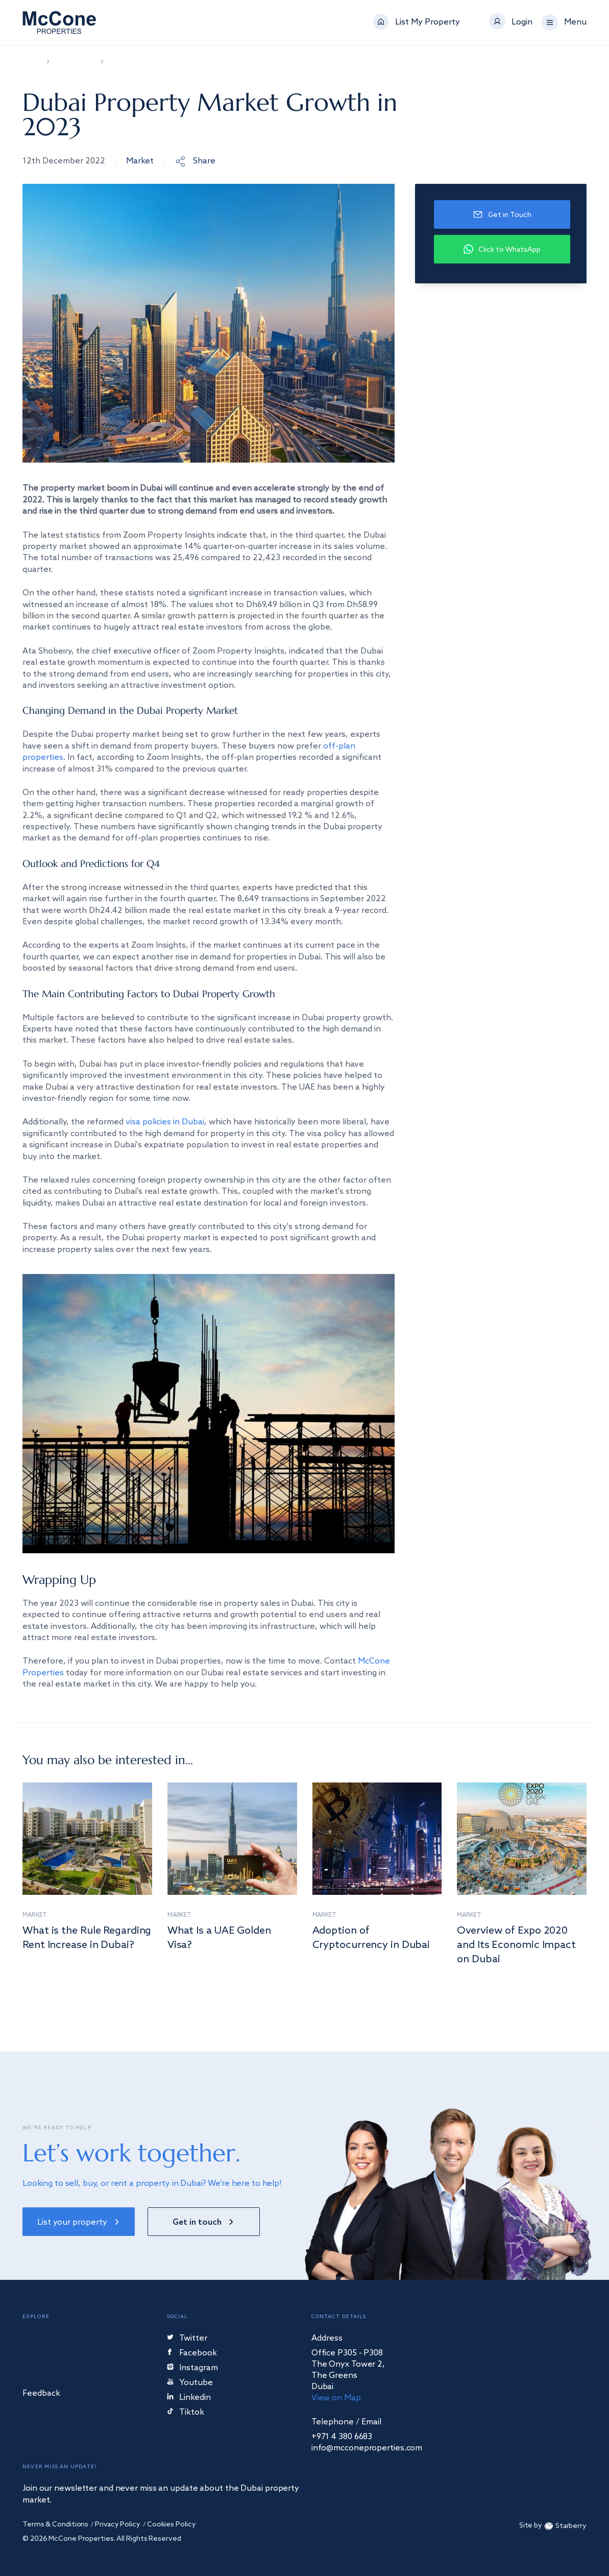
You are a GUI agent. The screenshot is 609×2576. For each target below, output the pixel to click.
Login (521, 22)
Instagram (192, 2368)
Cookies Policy (171, 2524)
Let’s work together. (131, 2152)
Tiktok (185, 2413)
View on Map (336, 2398)
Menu (575, 22)
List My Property (427, 22)
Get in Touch (502, 214)
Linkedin (189, 2398)
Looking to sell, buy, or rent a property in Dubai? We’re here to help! (152, 2183)
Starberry (564, 2526)
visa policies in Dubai (165, 1122)
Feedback (41, 2394)
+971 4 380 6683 (342, 2437)
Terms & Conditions (55, 2524)
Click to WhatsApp (502, 249)
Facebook (192, 2353)
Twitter (187, 2338)
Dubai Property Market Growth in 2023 (162, 61)
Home (31, 61)
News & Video (73, 61)
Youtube (190, 2383)
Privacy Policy (117, 2524)
